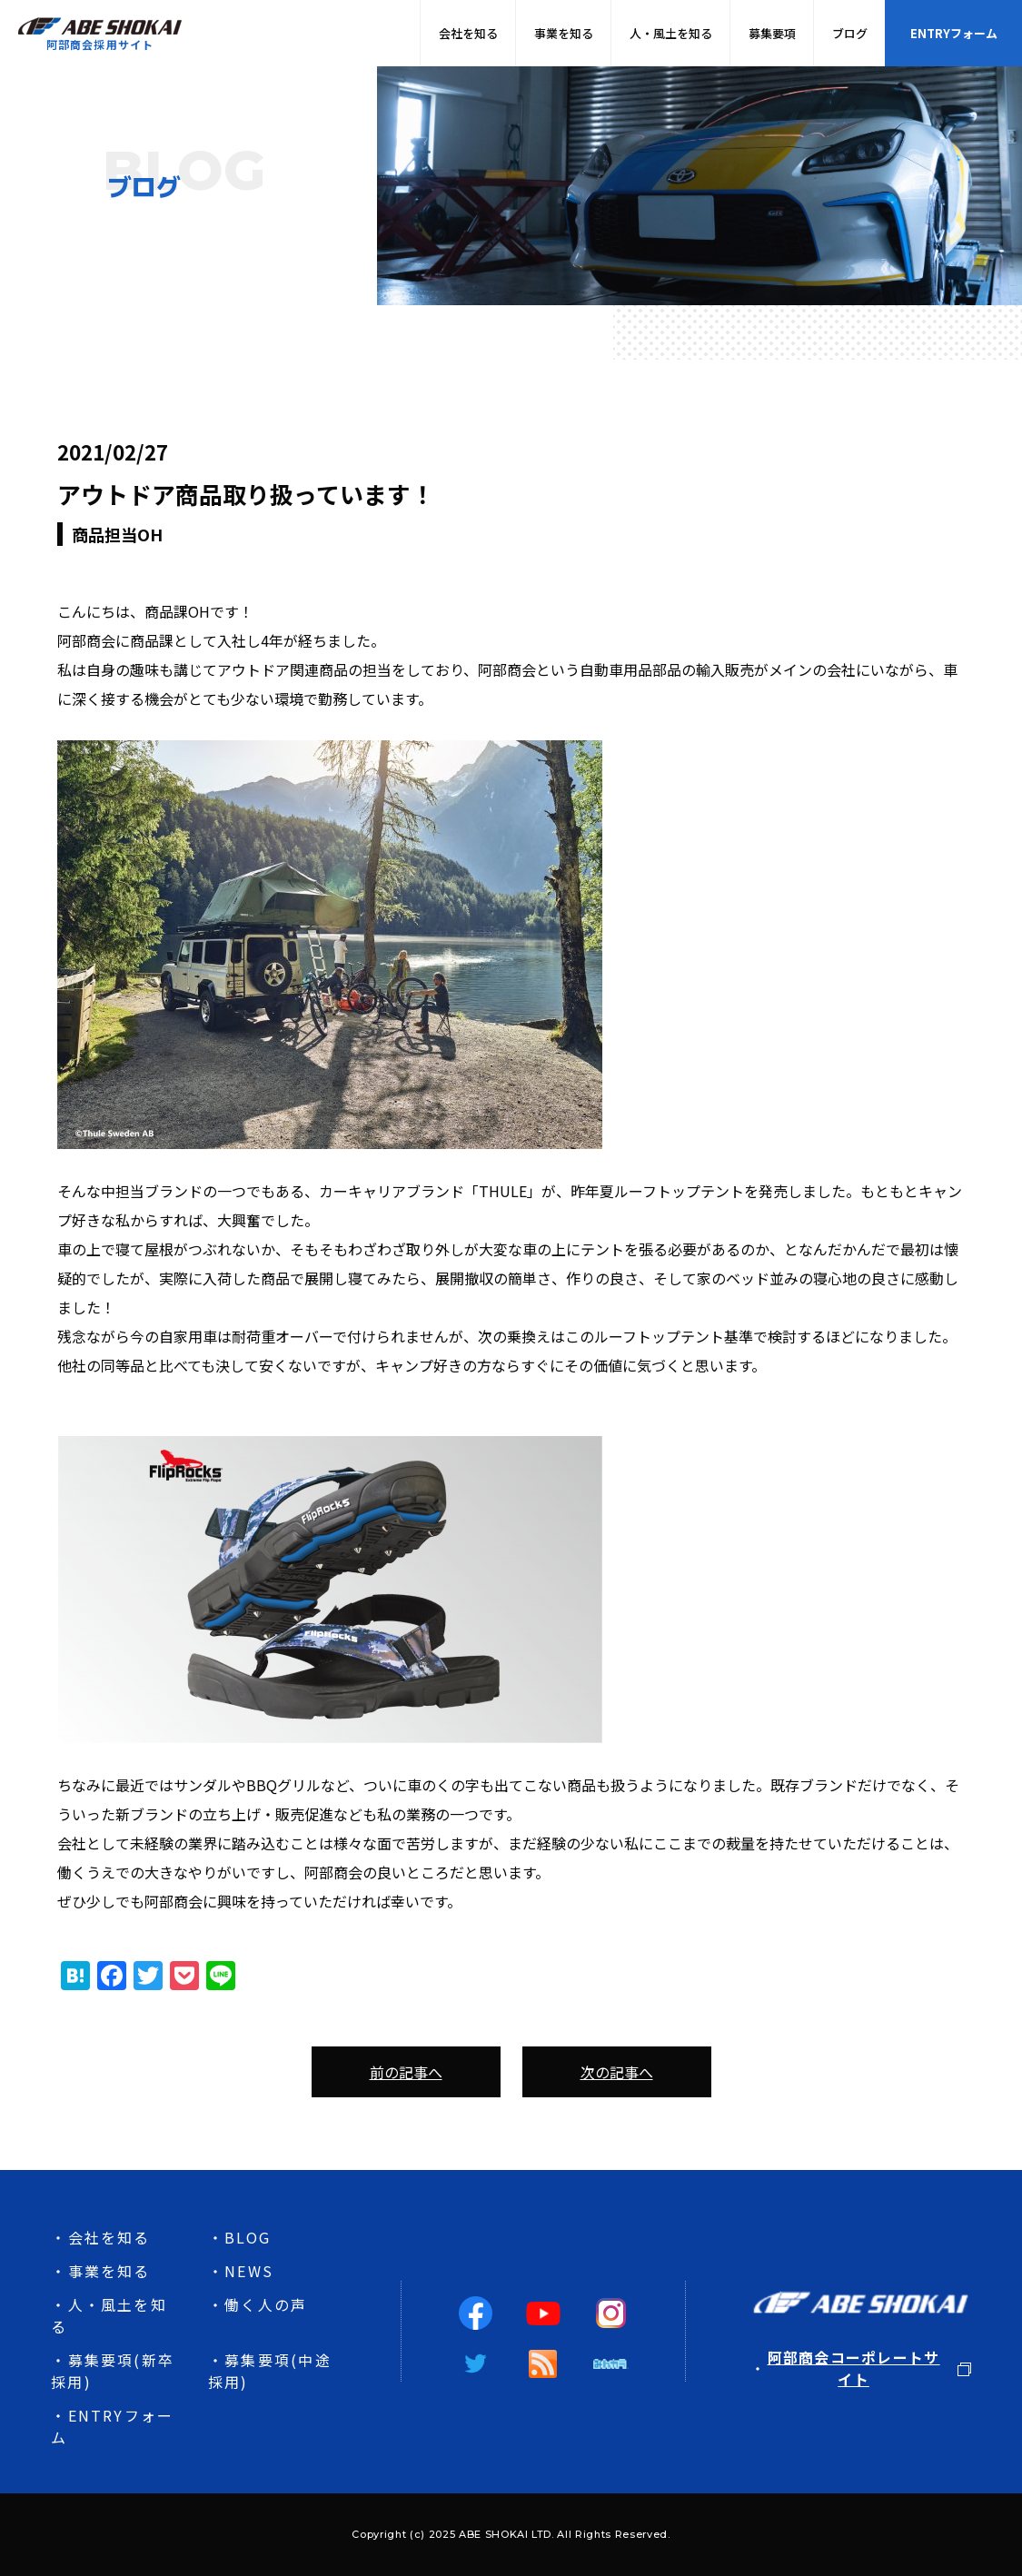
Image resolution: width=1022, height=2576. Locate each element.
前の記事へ (406, 2072)
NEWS (248, 2271)
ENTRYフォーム (953, 33)
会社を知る (468, 33)
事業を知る (563, 33)
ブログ (850, 33)
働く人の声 (265, 2304)
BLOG (247, 2237)
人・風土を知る (671, 33)
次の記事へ (616, 2072)
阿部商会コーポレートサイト (854, 2368)
